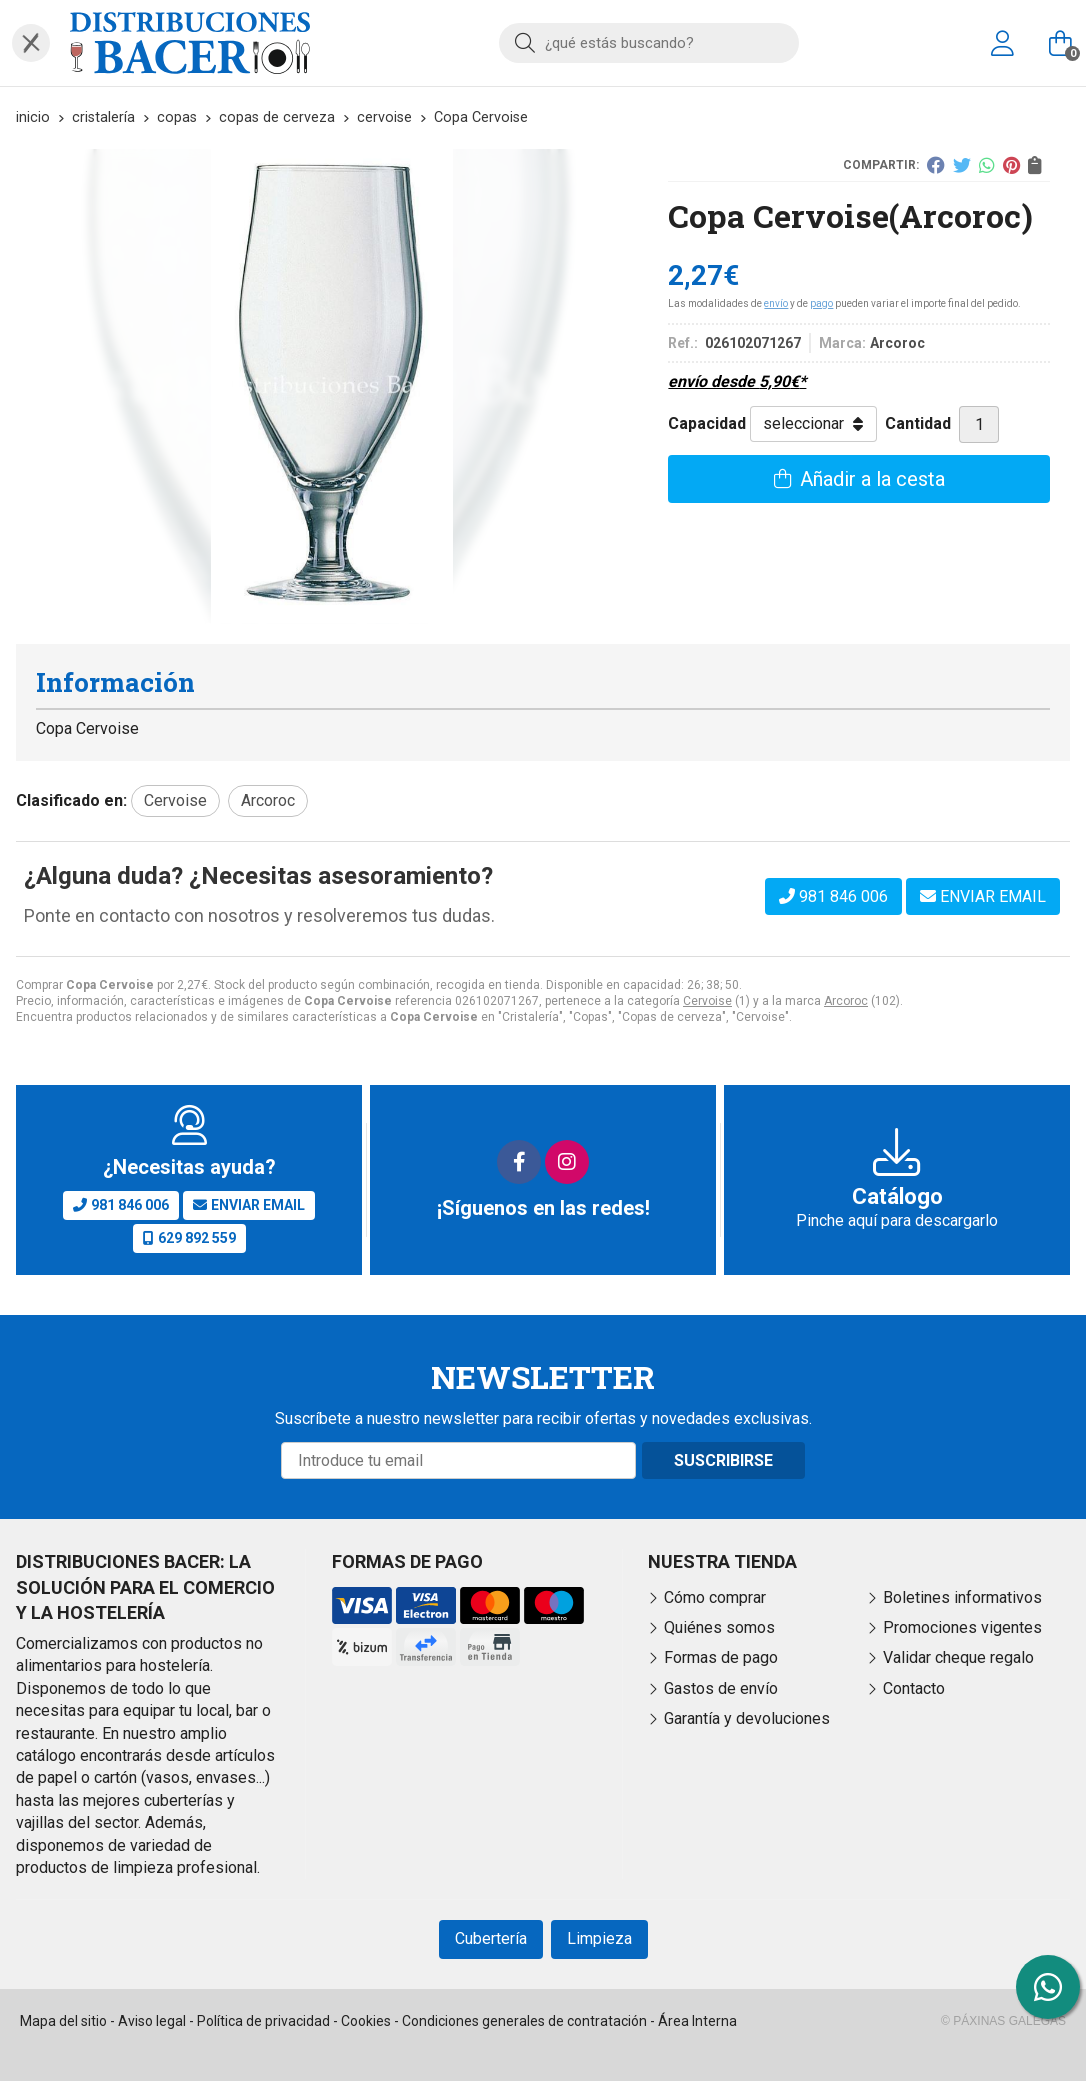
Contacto (914, 1688)
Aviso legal (152, 2021)
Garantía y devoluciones (747, 1718)
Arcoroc (846, 1001)
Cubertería (491, 1938)
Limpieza (599, 1938)
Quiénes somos (719, 1627)
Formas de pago (721, 1657)
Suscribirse (723, 1460)
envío (776, 303)
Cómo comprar (715, 1597)
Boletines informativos (962, 1597)
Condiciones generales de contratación (524, 2021)
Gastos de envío (721, 1688)
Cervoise (707, 1001)
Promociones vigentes (962, 1627)
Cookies (366, 2021)
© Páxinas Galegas (1003, 2021)
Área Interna (697, 2021)
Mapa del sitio (63, 2021)
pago (821, 303)
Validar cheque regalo (958, 1657)
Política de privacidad (263, 2021)
